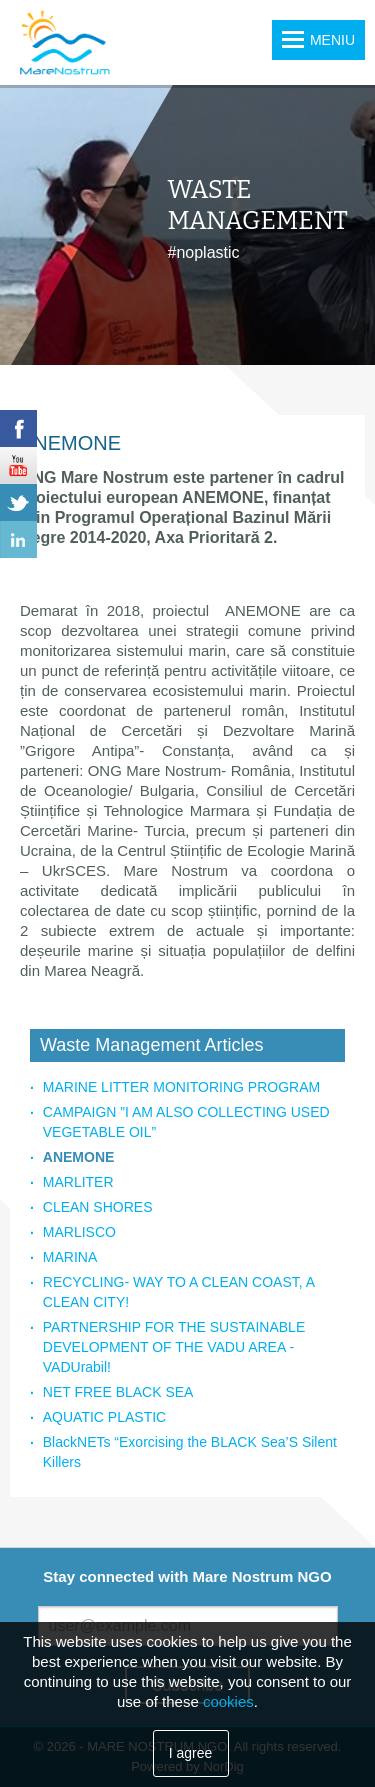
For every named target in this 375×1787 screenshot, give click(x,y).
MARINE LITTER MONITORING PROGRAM (181, 1087)
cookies (228, 1701)
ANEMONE (79, 1157)
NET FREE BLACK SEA (118, 1392)
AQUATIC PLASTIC (104, 1417)
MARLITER (78, 1182)
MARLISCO (79, 1232)
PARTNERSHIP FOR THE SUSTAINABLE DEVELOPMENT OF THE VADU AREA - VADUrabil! (174, 1347)
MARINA (70, 1257)
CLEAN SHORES (98, 1207)
